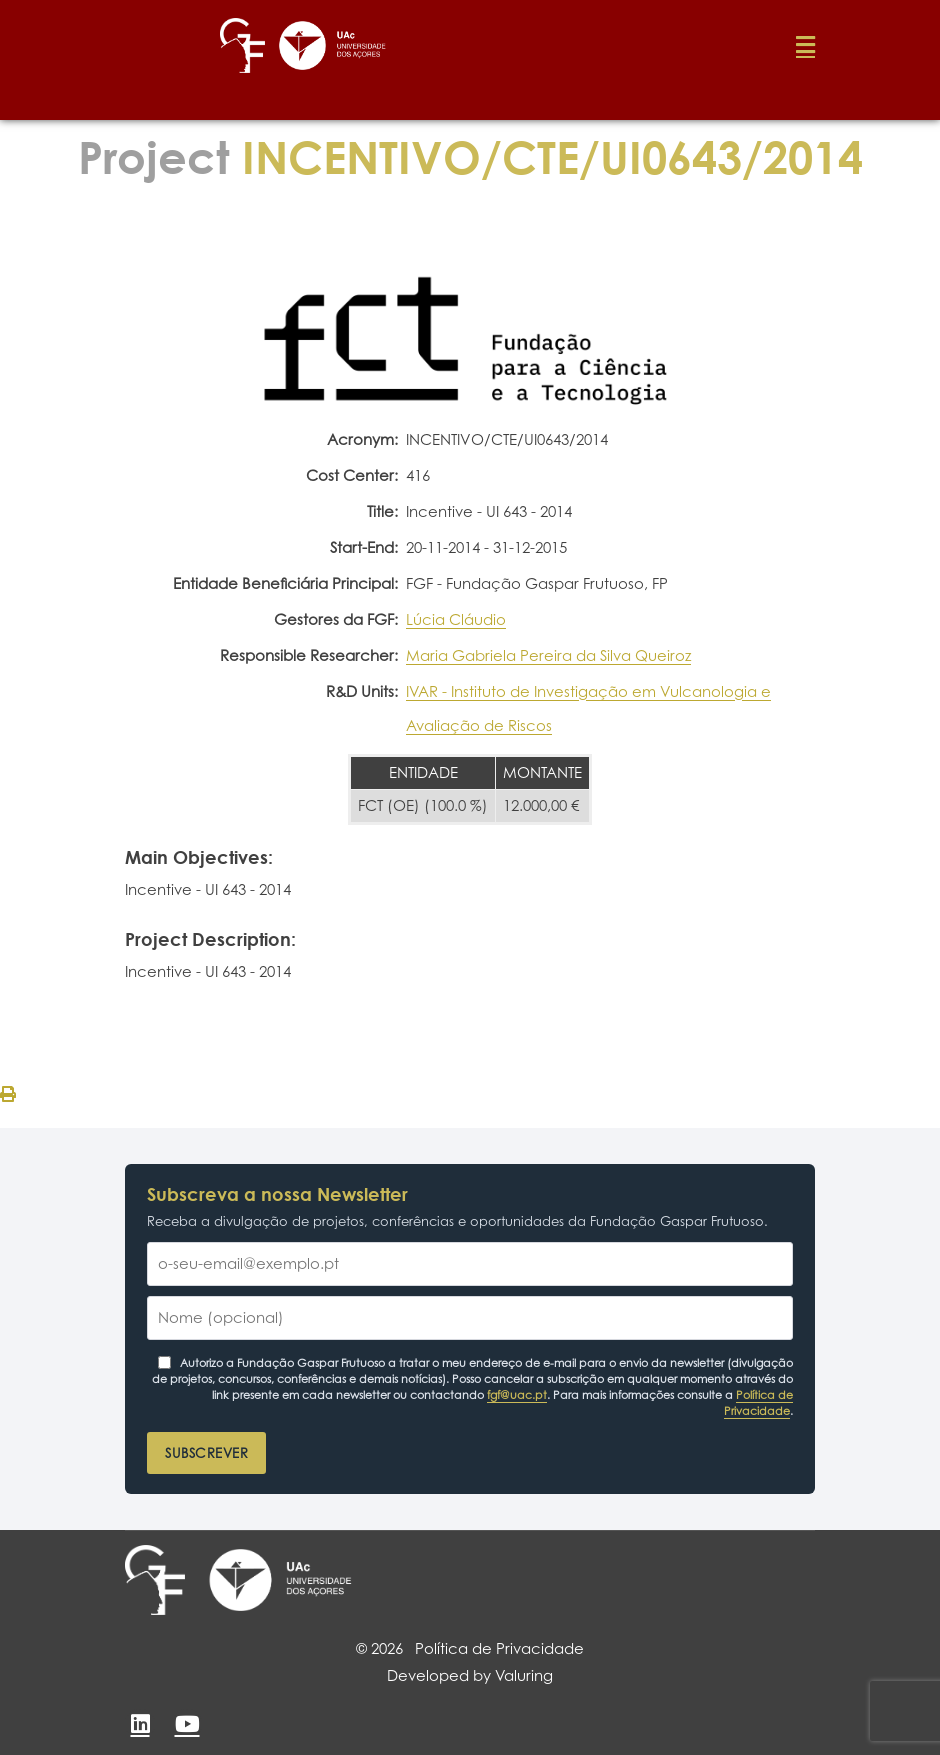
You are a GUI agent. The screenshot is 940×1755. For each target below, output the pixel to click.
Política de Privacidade (758, 1403)
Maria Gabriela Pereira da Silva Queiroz (548, 655)
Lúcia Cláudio (456, 619)
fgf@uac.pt (517, 1395)
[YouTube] (187, 1724)
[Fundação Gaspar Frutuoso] (155, 1580)
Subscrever (206, 1453)
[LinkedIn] (140, 1724)
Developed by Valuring (470, 1675)
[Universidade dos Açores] (280, 1580)
